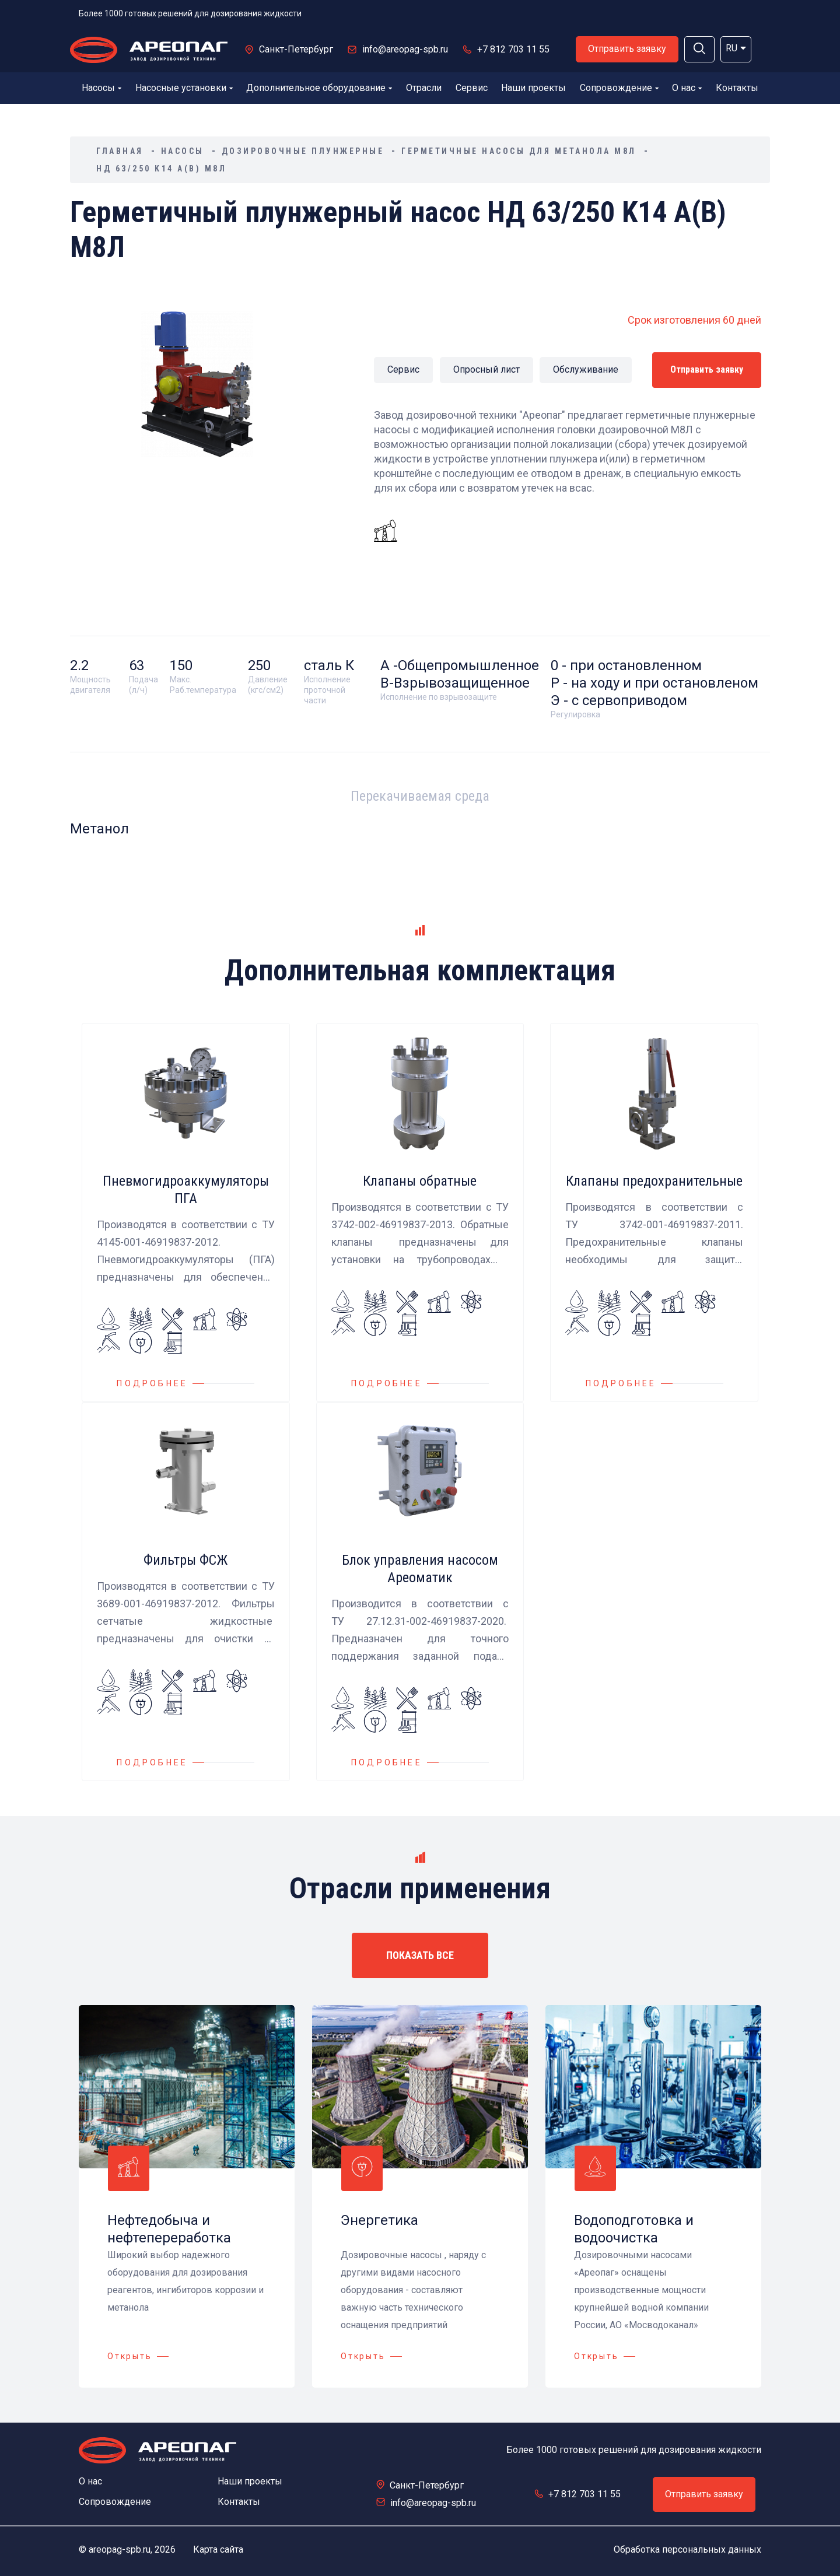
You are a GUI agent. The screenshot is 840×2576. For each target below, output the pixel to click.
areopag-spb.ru (119, 2549)
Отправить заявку (627, 48)
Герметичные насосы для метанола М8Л (518, 151)
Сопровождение (619, 87)
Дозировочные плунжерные (303, 151)
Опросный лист (486, 369)
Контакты (737, 87)
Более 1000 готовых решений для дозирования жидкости (190, 13)
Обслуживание (585, 369)
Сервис (472, 87)
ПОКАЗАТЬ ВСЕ (420, 1955)
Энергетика (379, 2220)
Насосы (101, 87)
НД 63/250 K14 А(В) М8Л (161, 168)
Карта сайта (218, 2549)
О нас (687, 87)
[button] (699, 49)
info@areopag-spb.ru (405, 49)
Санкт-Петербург (296, 49)
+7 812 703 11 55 (513, 49)
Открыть (129, 2356)
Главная (120, 151)
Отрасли (424, 87)
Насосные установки (184, 87)
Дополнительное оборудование (319, 87)
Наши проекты (533, 87)
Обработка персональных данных (687, 2549)
